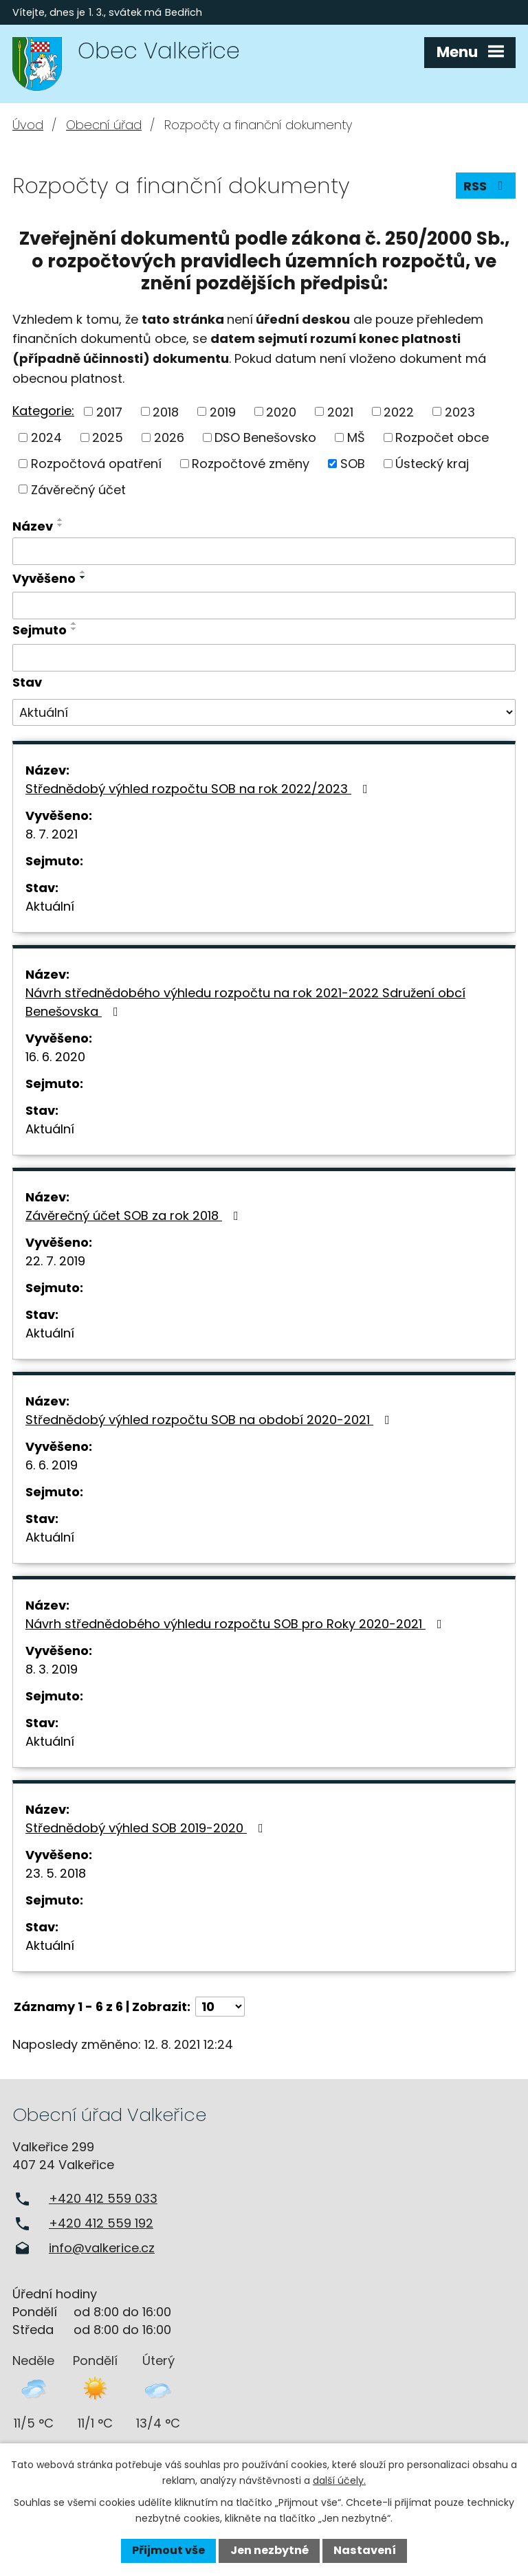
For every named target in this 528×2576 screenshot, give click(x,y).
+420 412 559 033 (103, 2198)
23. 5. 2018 (55, 1873)
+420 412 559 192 (101, 2223)
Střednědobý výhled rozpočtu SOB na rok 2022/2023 (199, 788)
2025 (107, 437)
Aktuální (49, 906)
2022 (399, 411)
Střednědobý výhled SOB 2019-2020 (147, 1827)
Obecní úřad (104, 124)
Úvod (27, 124)
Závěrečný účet (78, 489)
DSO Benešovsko (265, 437)
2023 (460, 411)
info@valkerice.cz (102, 2247)
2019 (223, 411)
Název (32, 526)
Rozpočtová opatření (96, 463)
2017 (109, 411)
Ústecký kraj (432, 463)
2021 (340, 411)
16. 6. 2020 (55, 1056)
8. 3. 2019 (51, 1669)
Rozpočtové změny (250, 463)
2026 (169, 437)
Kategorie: (43, 410)
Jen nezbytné (269, 2550)
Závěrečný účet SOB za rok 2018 (134, 1215)
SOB (352, 463)
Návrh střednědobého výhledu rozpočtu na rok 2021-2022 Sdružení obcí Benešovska (245, 1002)
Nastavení (364, 2550)
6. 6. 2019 (51, 1465)
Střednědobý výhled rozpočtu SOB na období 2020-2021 (210, 1419)
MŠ (356, 437)
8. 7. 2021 (51, 834)
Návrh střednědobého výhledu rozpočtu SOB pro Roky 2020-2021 (236, 1623)
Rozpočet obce (442, 437)
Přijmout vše (168, 2550)
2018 (166, 411)
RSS (486, 186)
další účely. (339, 2480)
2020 (281, 411)
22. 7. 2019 (55, 1260)
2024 (46, 437)
